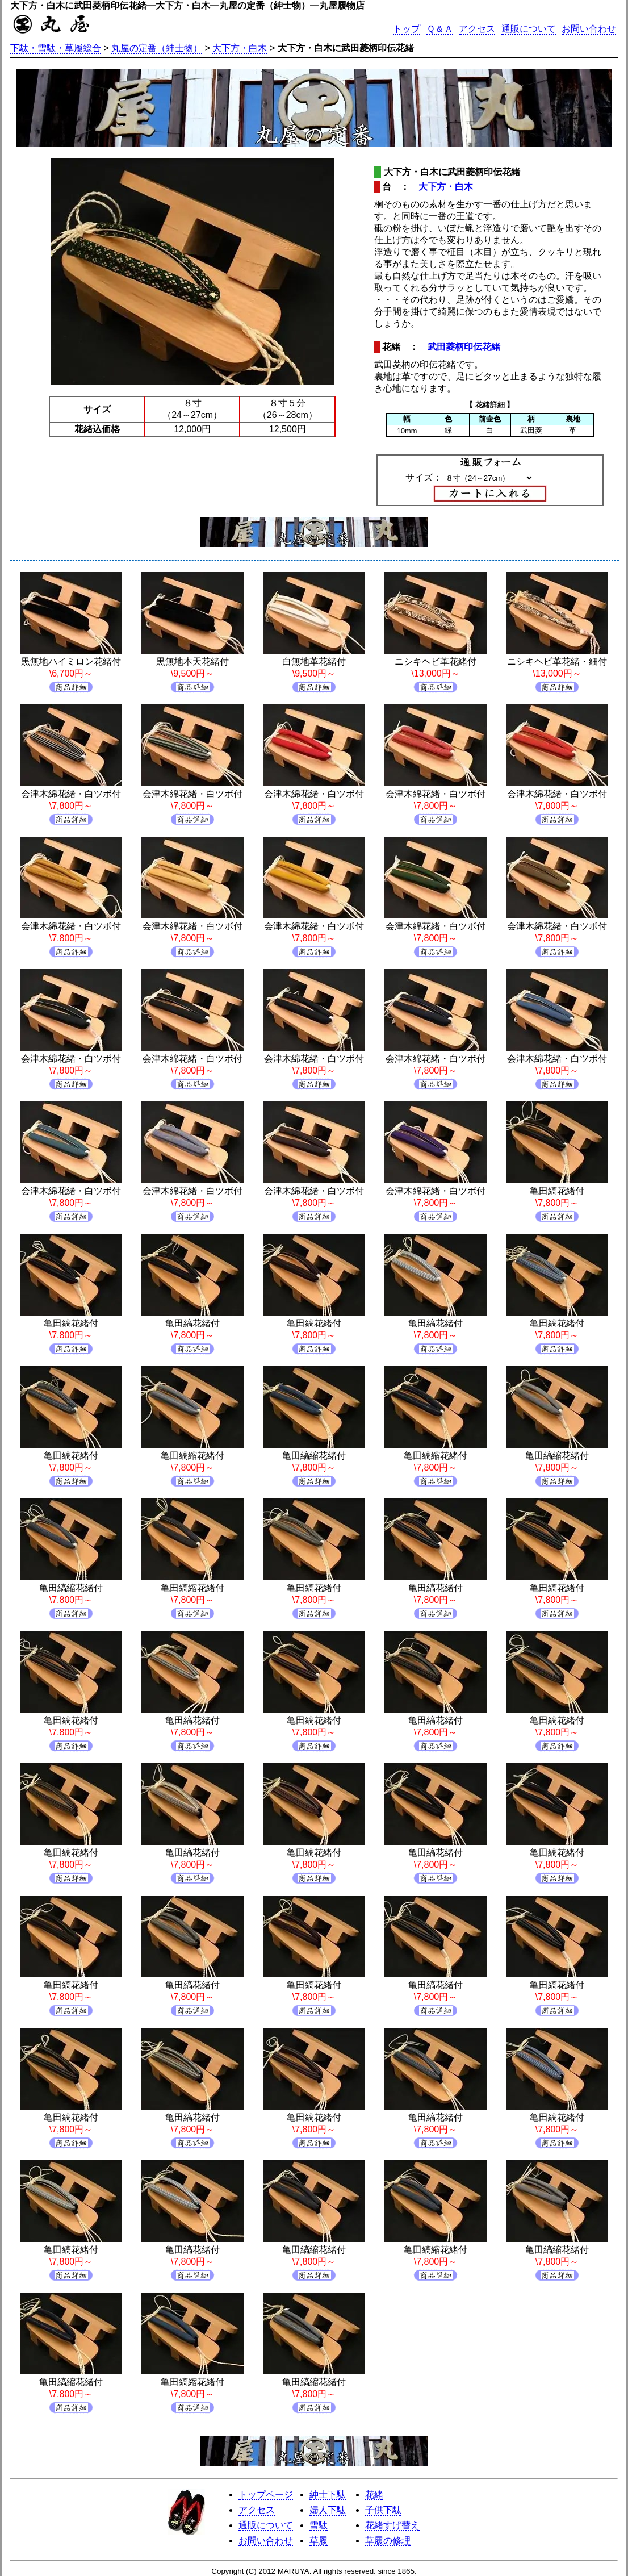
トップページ (265, 2494)
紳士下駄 (327, 2494)
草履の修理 (388, 2540)
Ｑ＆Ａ (439, 29)
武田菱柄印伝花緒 (464, 347)
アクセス (477, 29)
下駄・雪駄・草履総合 (55, 48)
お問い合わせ (589, 29)
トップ (406, 29)
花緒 (374, 2494)
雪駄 (318, 2525)
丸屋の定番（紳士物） (156, 48)
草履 (318, 2540)
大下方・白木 (239, 48)
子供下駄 (383, 2510)
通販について (528, 29)
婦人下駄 (327, 2510)
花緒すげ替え (392, 2525)
